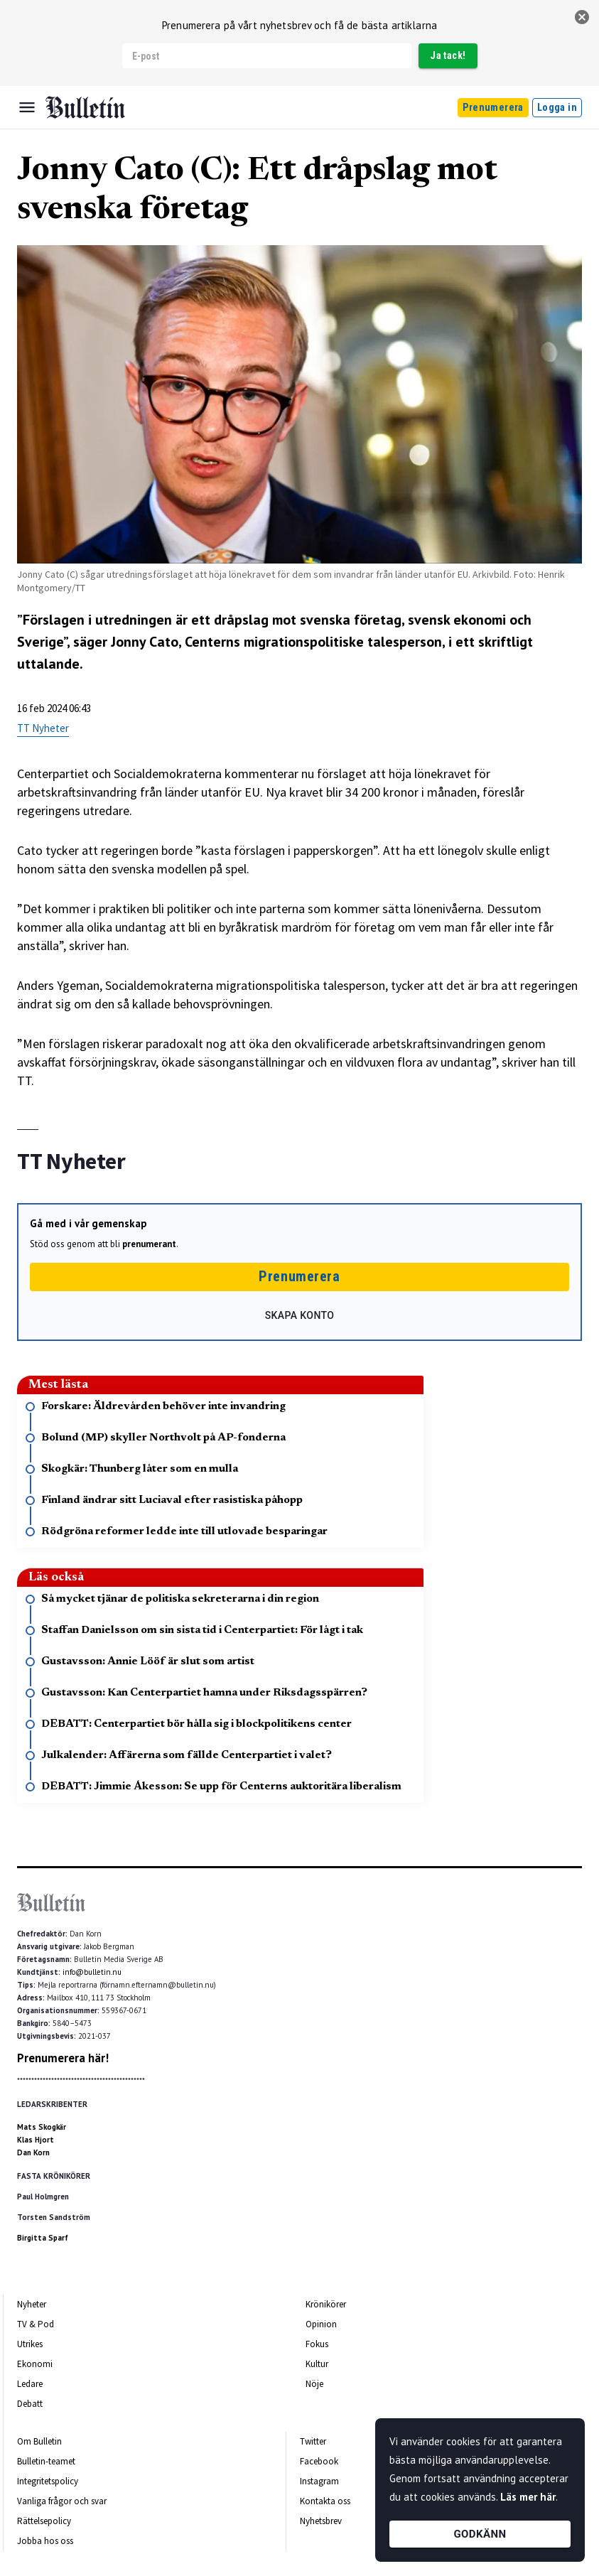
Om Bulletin (39, 2441)
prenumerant (149, 1244)
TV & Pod (35, 2324)
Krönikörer (326, 2304)
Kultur (317, 2364)
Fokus (317, 2344)
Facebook (319, 2461)
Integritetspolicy (47, 2481)
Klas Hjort (35, 2140)
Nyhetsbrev (321, 2521)
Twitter (313, 2441)
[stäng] (582, 17)
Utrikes (30, 2344)
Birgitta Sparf (42, 2238)
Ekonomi (35, 2364)
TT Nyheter (43, 728)
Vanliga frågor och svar (62, 2501)
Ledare (30, 2384)
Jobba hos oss (45, 2541)
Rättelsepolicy (44, 2521)
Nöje (314, 2384)
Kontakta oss (325, 2501)
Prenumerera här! (63, 2058)
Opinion (321, 2324)
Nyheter (31, 2304)
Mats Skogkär (41, 2127)
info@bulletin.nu (92, 1972)
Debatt (30, 2404)
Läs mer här (528, 2497)
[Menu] (27, 107)
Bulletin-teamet (46, 2461)
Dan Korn (33, 2152)
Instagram (319, 2481)
